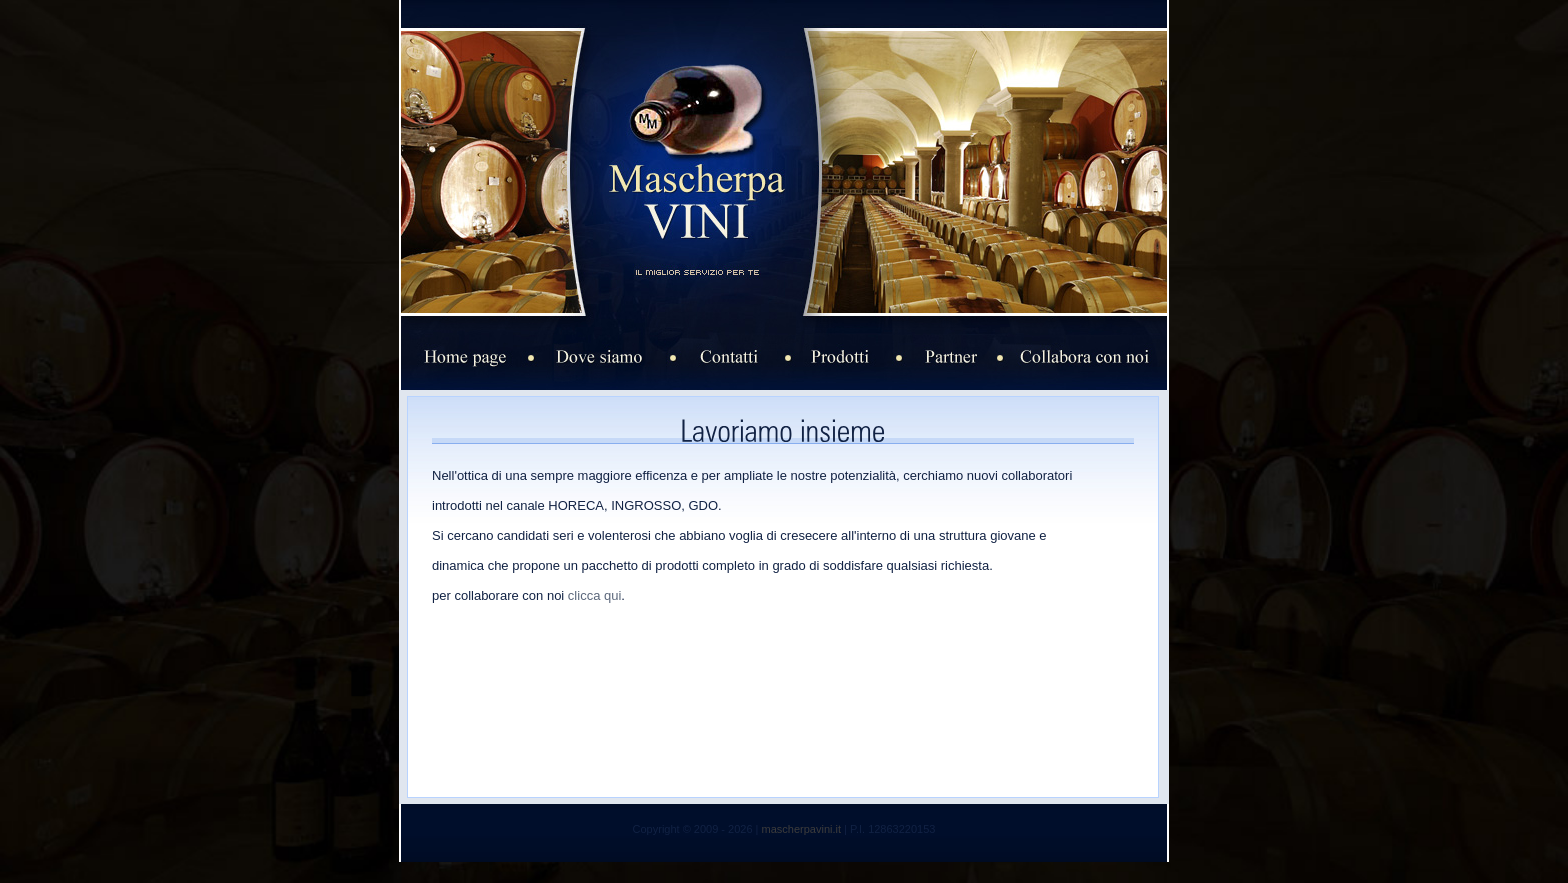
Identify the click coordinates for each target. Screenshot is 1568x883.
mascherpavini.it (801, 829)
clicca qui (594, 595)
